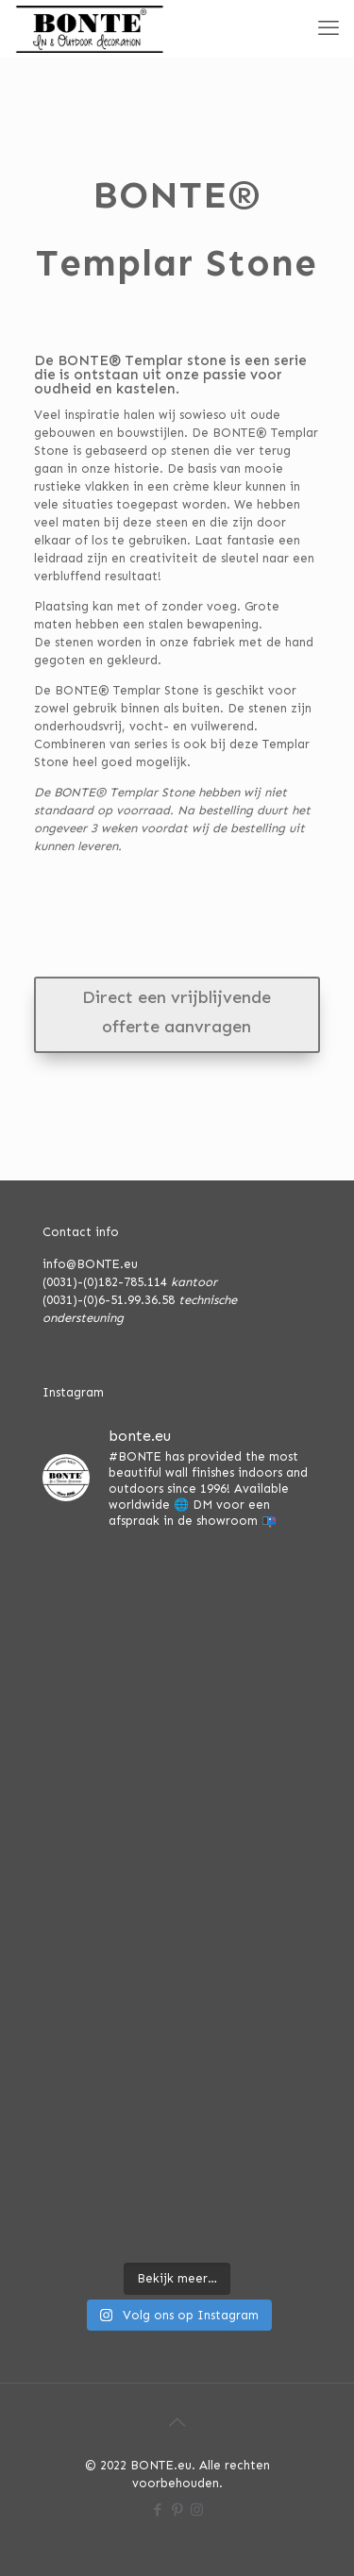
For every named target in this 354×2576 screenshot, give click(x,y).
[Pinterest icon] (177, 2509)
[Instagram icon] (197, 2509)
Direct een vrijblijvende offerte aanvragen (176, 1012)
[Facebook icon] (157, 2509)
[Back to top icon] (177, 2422)
